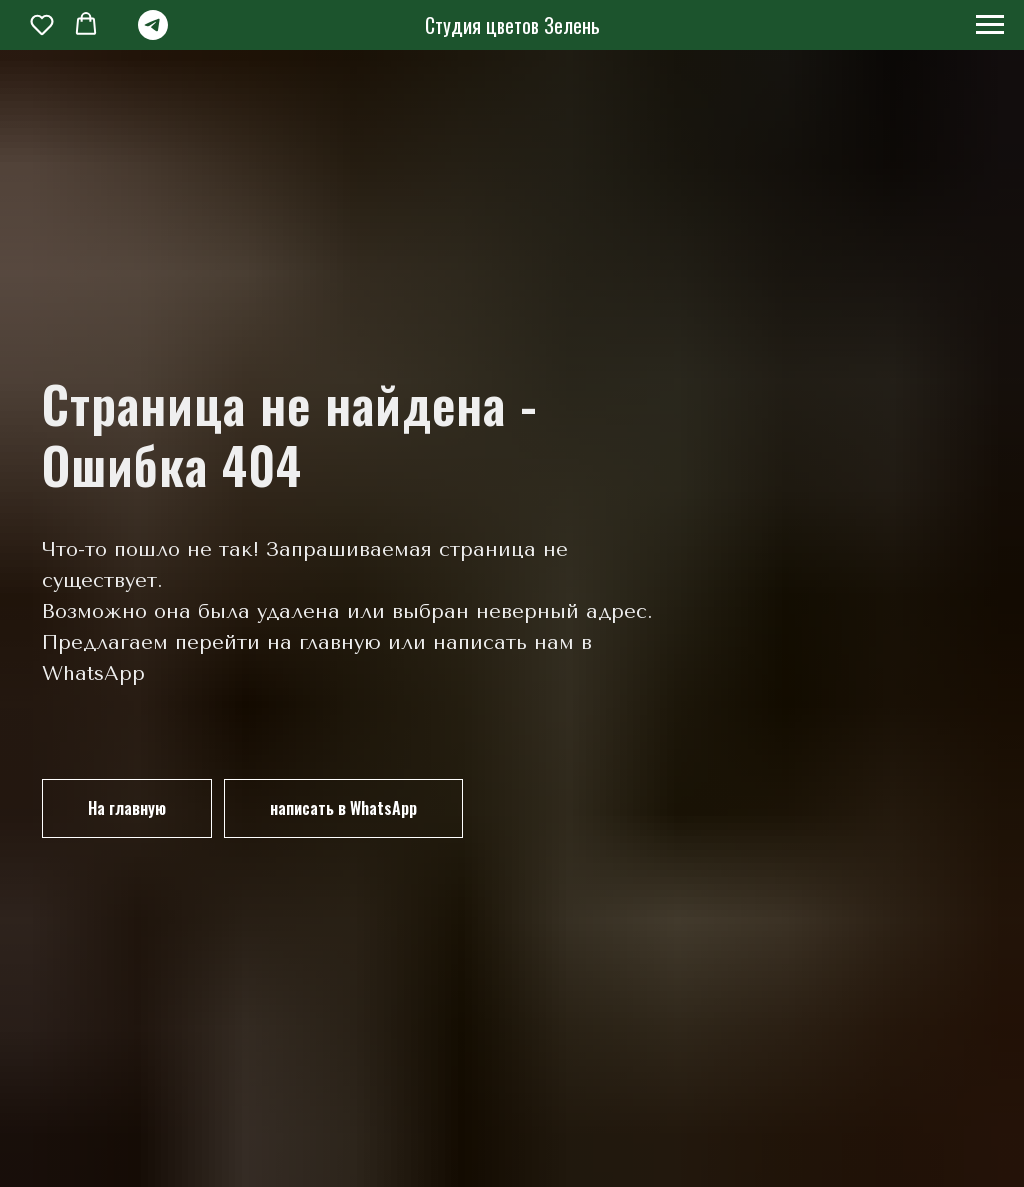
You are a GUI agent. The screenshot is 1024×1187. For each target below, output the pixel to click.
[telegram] (153, 34)
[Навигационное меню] (990, 25)
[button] (42, 24)
